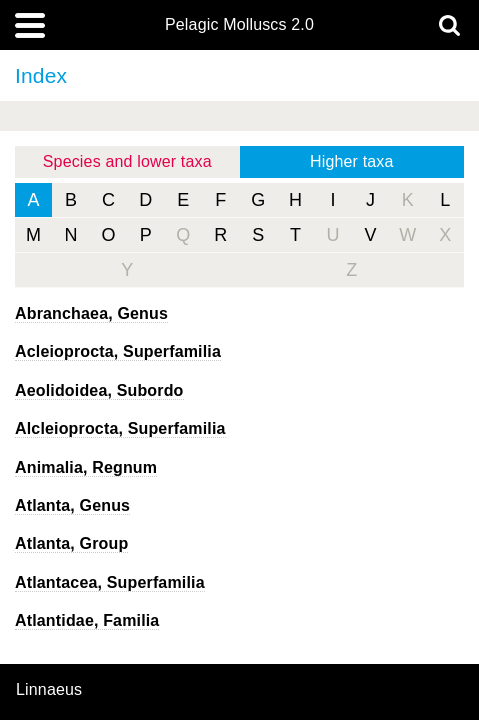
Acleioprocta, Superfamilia (118, 351)
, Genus (91, 313)
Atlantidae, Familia (87, 620)
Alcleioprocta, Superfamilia (120, 428)
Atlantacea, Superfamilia (110, 582)
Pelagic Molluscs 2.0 (239, 25)
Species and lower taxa (127, 161)
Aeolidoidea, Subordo (99, 390)
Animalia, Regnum (86, 467)
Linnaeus (49, 690)
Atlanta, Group (71, 543)
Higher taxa (352, 161)
